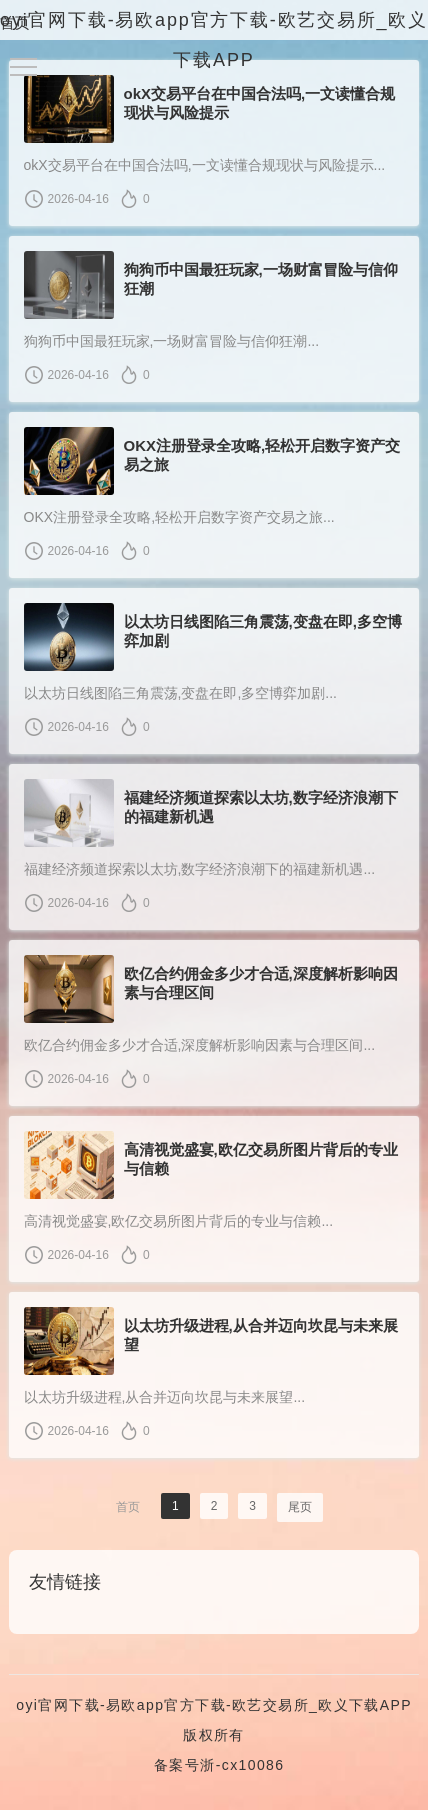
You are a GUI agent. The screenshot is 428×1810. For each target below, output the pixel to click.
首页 (15, 22)
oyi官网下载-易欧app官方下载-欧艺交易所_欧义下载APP (214, 1705)
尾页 (300, 1507)
